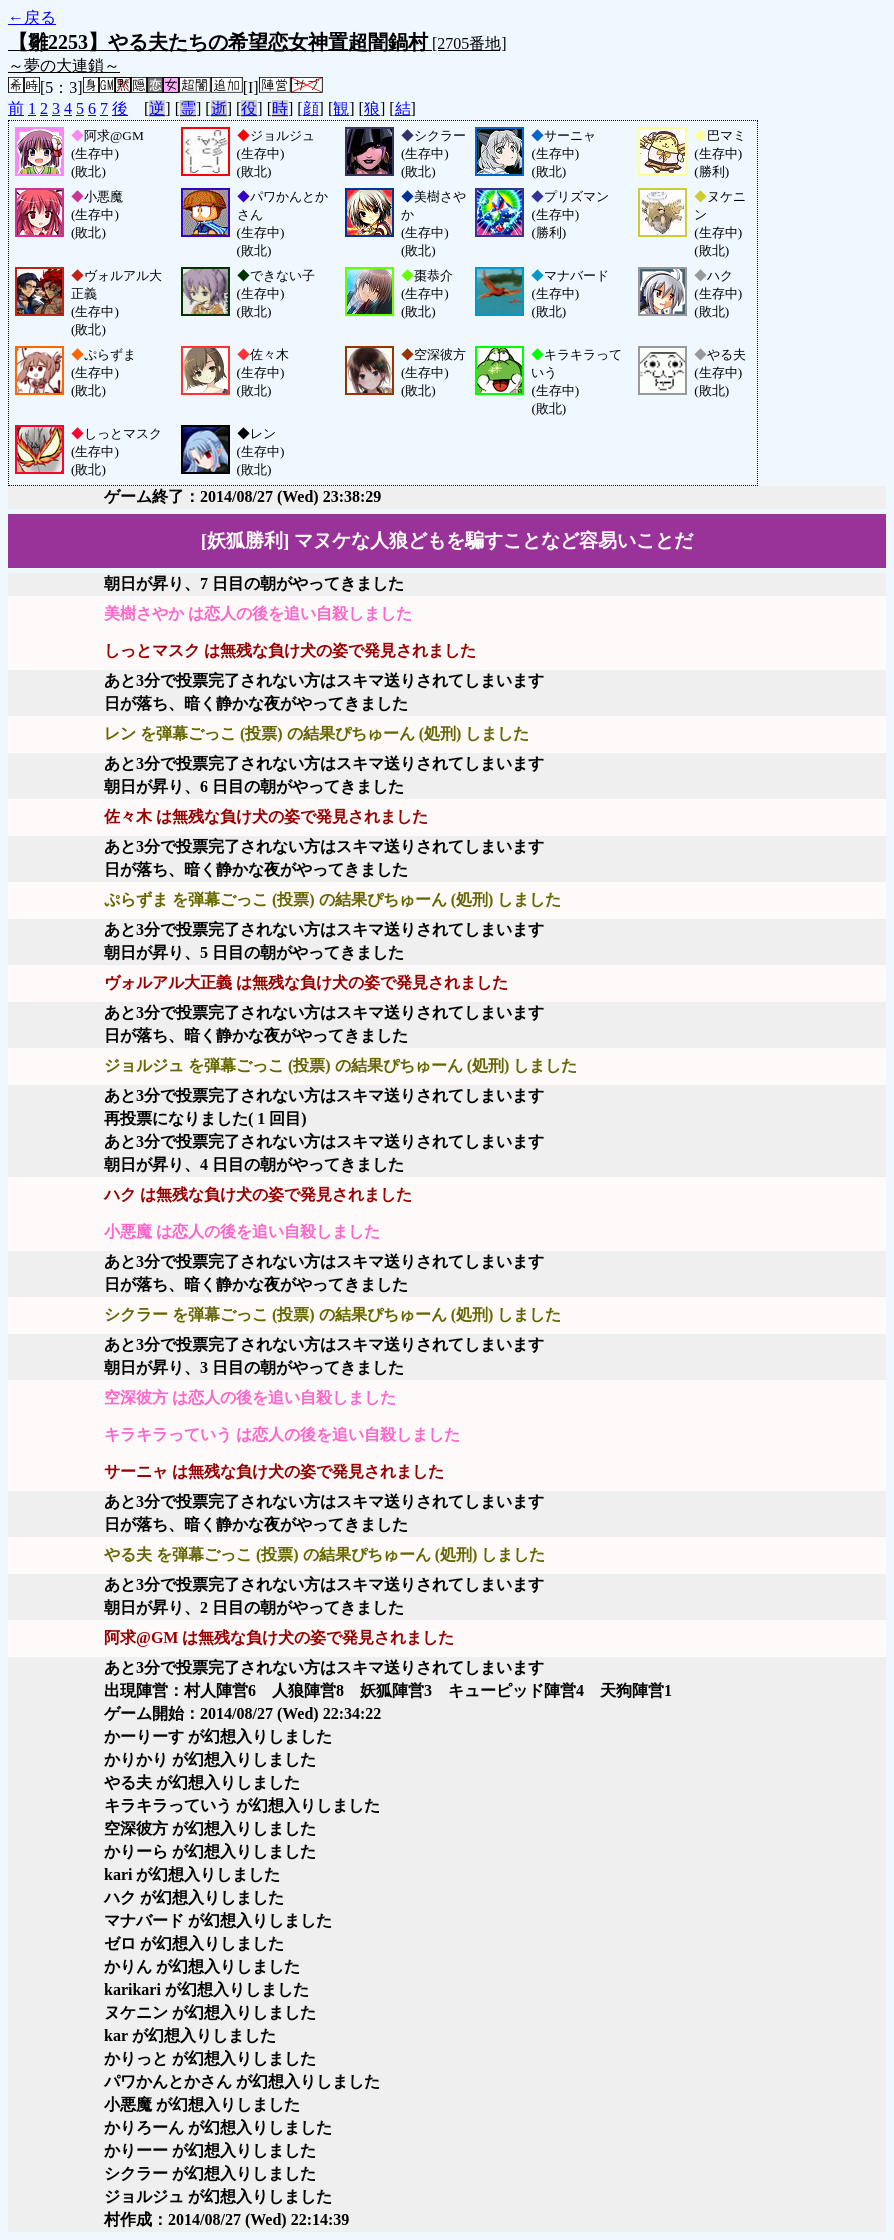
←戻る (32, 17)
